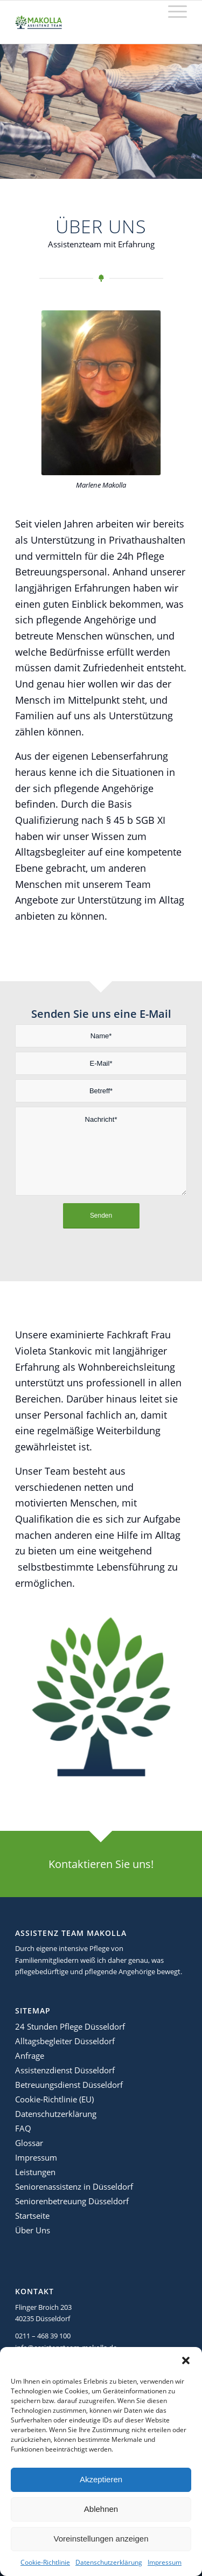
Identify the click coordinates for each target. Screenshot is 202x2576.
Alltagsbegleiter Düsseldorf (65, 2041)
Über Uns (32, 2230)
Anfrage (29, 2055)
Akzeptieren (101, 2479)
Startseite (32, 2215)
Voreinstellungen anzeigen (101, 2538)
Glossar (29, 2142)
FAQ (23, 2128)
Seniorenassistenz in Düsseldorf (74, 2186)
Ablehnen (101, 2508)
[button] (185, 2360)
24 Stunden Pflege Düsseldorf (70, 2026)
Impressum (165, 2562)
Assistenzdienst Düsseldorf (65, 2070)
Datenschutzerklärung (108, 2562)
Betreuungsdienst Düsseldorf (69, 2084)
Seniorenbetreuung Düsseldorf (72, 2201)
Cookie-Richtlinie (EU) (54, 2099)
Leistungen (35, 2172)
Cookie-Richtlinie (45, 2562)
